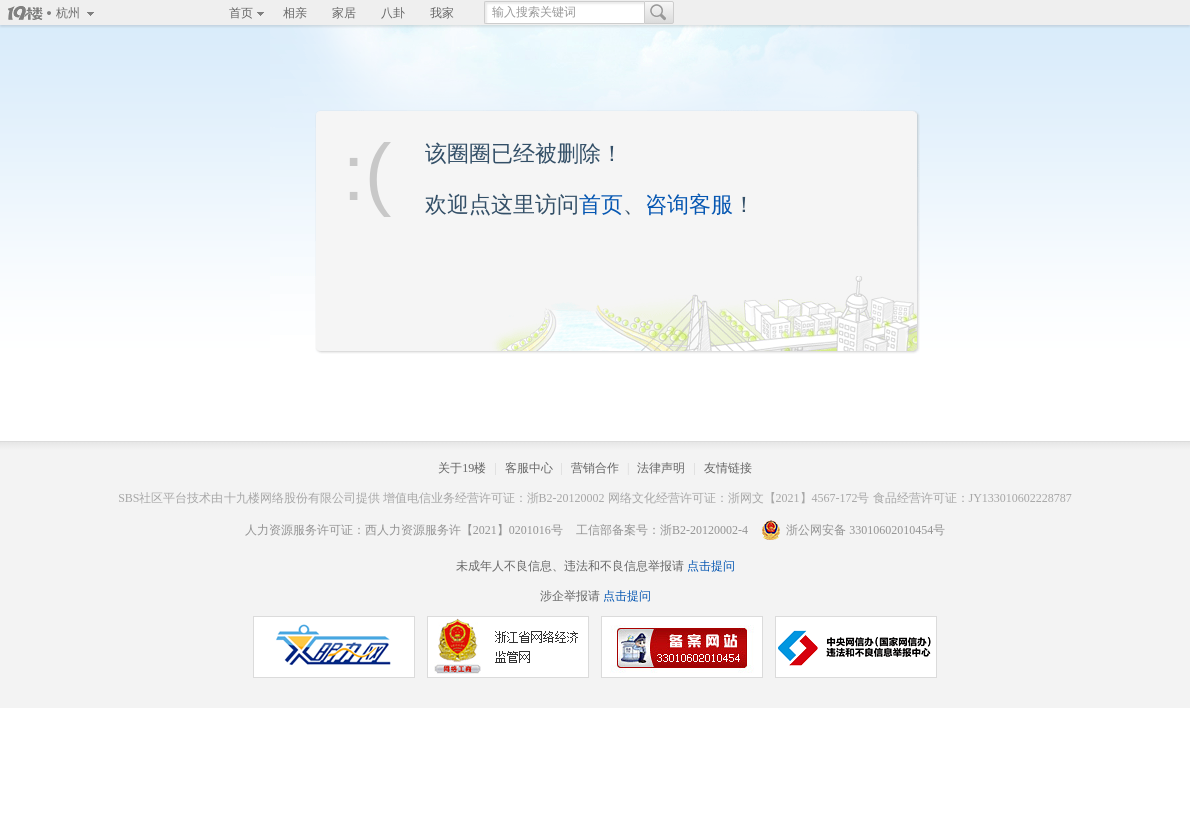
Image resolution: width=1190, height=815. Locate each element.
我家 (442, 13)
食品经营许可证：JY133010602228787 (972, 498)
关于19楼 (462, 468)
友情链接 (728, 468)
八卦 (393, 13)
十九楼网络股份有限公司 (290, 498)
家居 (344, 13)
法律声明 (661, 468)
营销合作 (595, 468)
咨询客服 (689, 204)
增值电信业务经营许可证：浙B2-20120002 (494, 498)
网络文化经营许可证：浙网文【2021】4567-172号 (739, 498)
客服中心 (529, 468)
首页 (241, 13)
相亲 (295, 13)
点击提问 (709, 566)
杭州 (68, 13)
